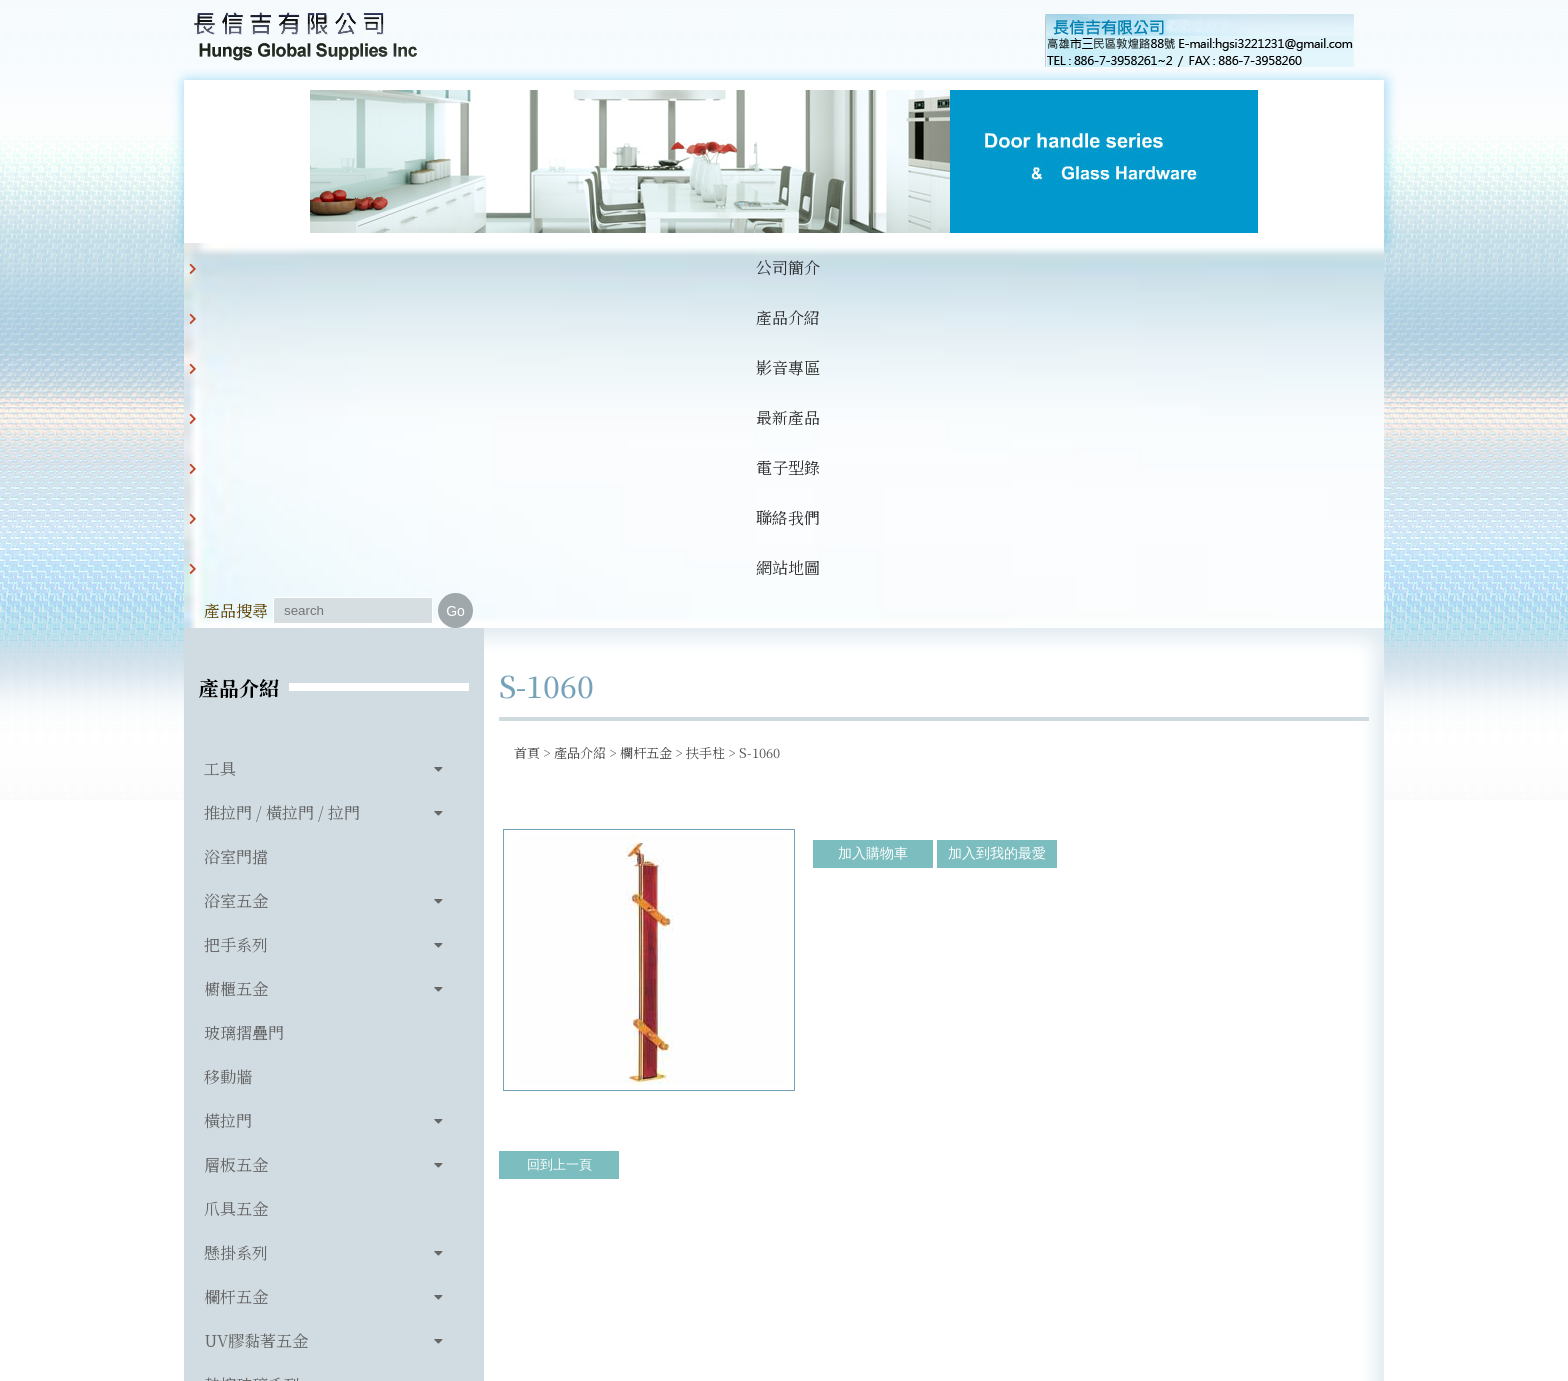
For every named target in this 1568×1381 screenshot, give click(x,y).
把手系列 (236, 609)
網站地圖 (940, 267)
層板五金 (236, 829)
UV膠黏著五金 (256, 1005)
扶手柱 (705, 417)
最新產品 (634, 267)
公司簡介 (328, 267)
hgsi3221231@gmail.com (922, 1273)
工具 (220, 433)
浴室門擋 (236, 521)
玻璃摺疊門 (244, 697)
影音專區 (532, 267)
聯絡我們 (838, 267)
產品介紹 (430, 267)
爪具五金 (236, 873)
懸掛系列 (236, 917)
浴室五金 (236, 565)
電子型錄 (736, 267)
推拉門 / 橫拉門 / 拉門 (282, 477)
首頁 (527, 417)
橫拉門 (228, 785)
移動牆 (228, 741)
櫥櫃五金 (236, 653)
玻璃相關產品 (252, 1093)
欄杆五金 (236, 961)
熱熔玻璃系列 (252, 1049)
